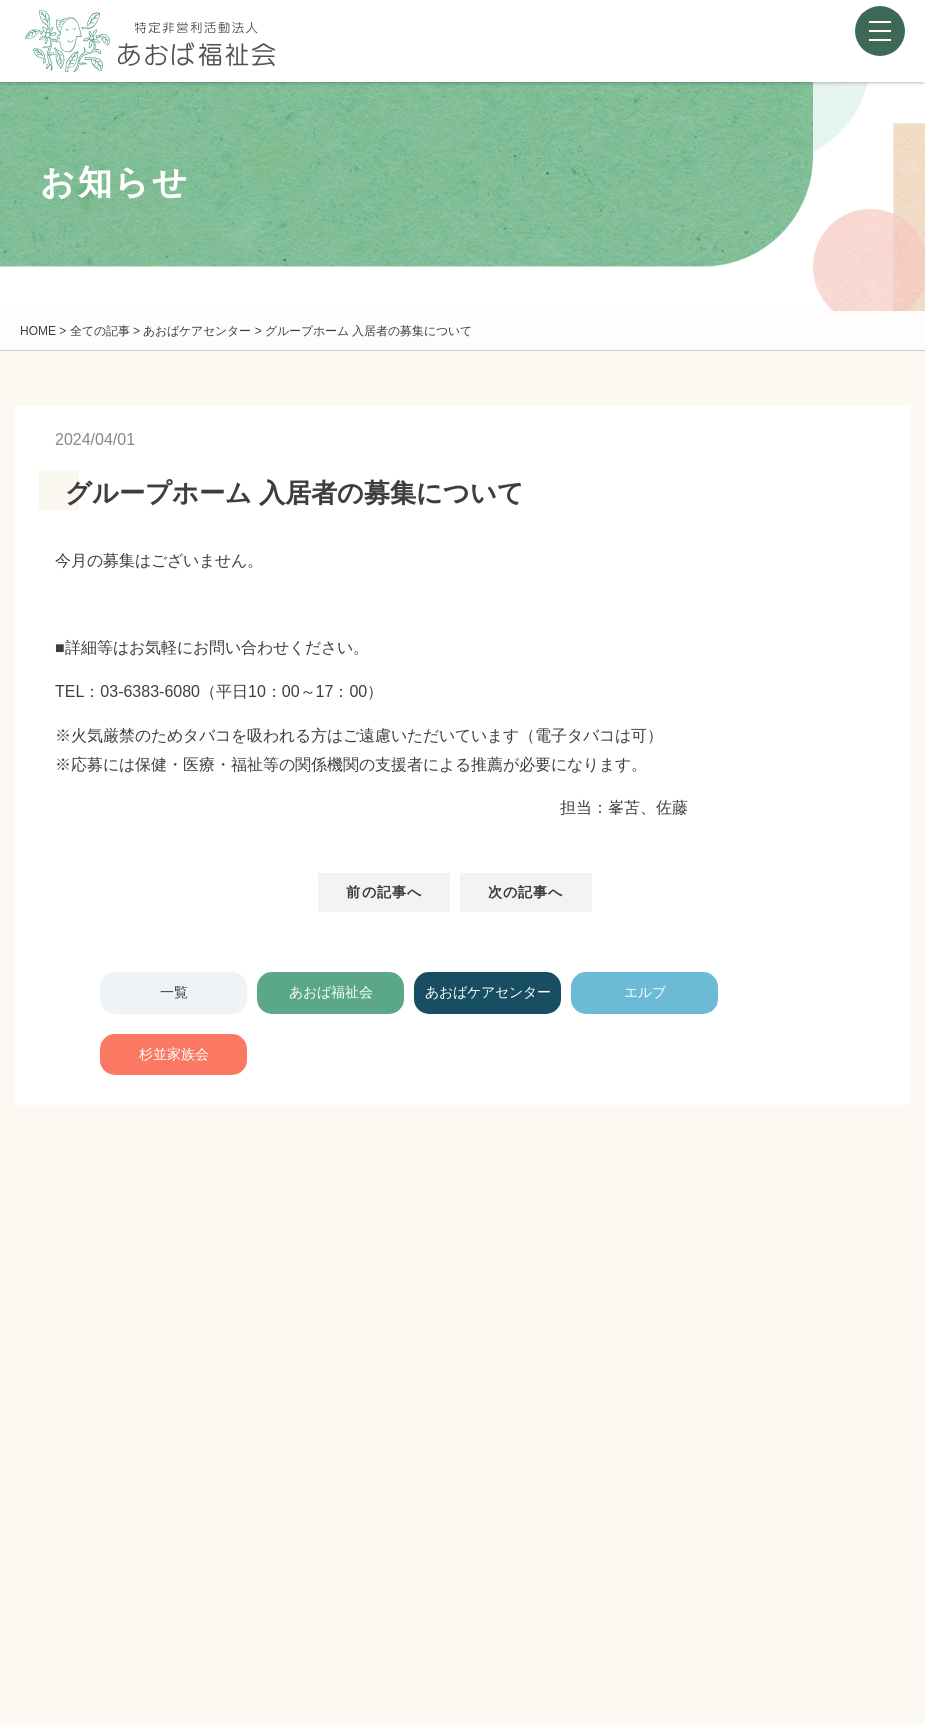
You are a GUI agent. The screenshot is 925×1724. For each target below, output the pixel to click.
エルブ (645, 992)
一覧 (174, 992)
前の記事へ (384, 892)
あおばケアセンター (488, 992)
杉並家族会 (174, 1054)
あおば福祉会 (331, 992)
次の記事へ (526, 892)
